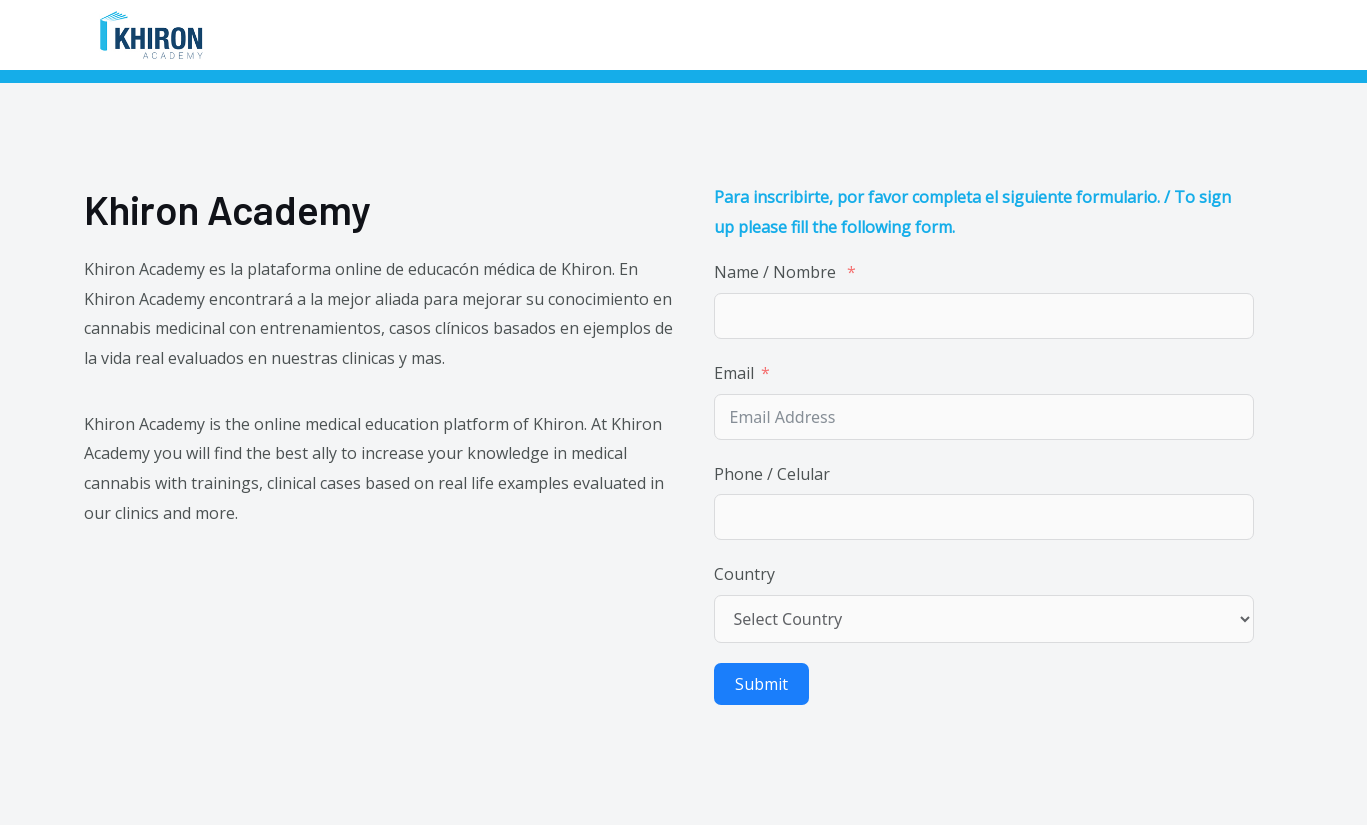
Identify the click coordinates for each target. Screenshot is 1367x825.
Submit (761, 684)
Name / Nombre (777, 272)
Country (744, 574)
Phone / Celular (774, 474)
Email (734, 373)
